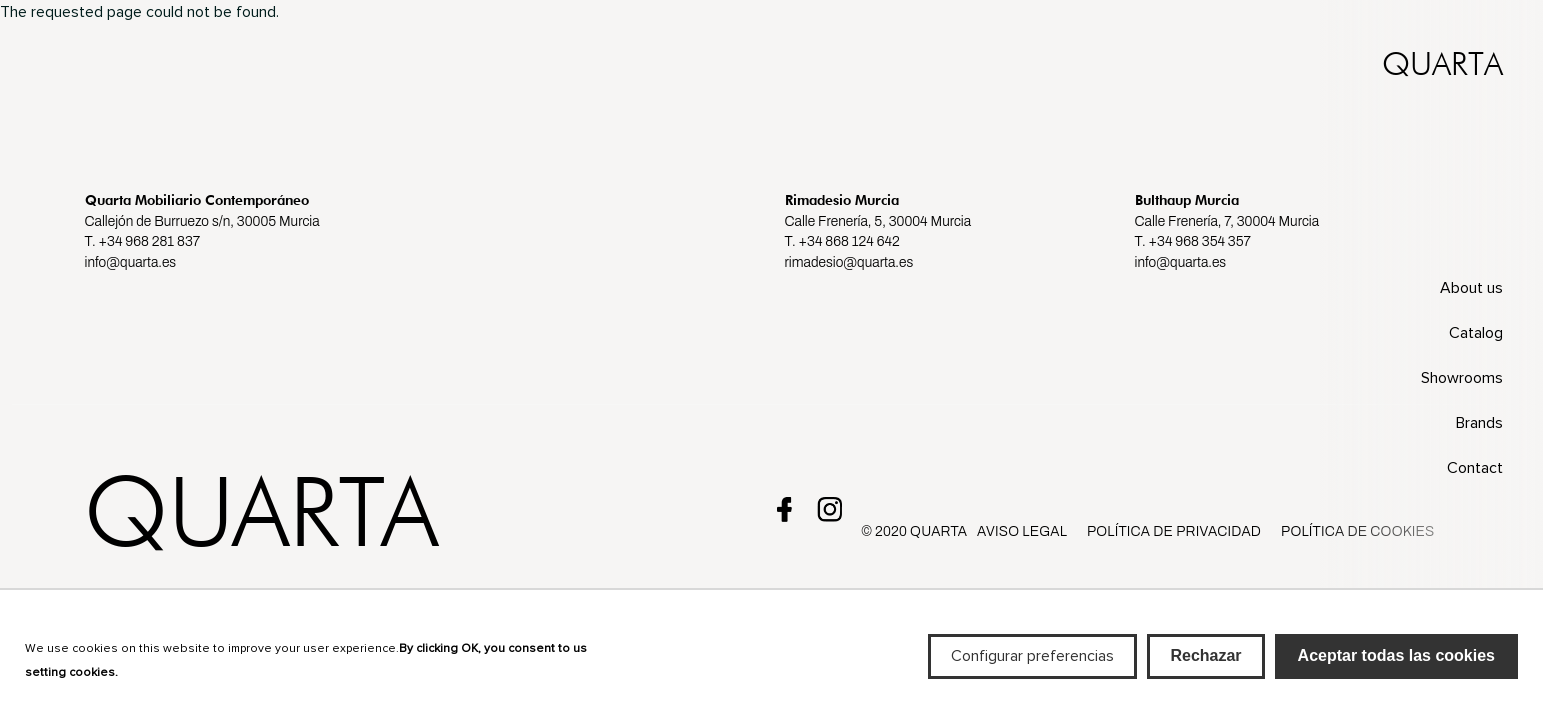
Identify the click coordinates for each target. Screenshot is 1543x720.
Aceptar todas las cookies (1396, 664)
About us (1471, 288)
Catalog (1476, 333)
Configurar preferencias (1032, 665)
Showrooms (1462, 378)
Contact (1475, 468)
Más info (151, 679)
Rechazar (1205, 664)
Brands (1479, 423)
